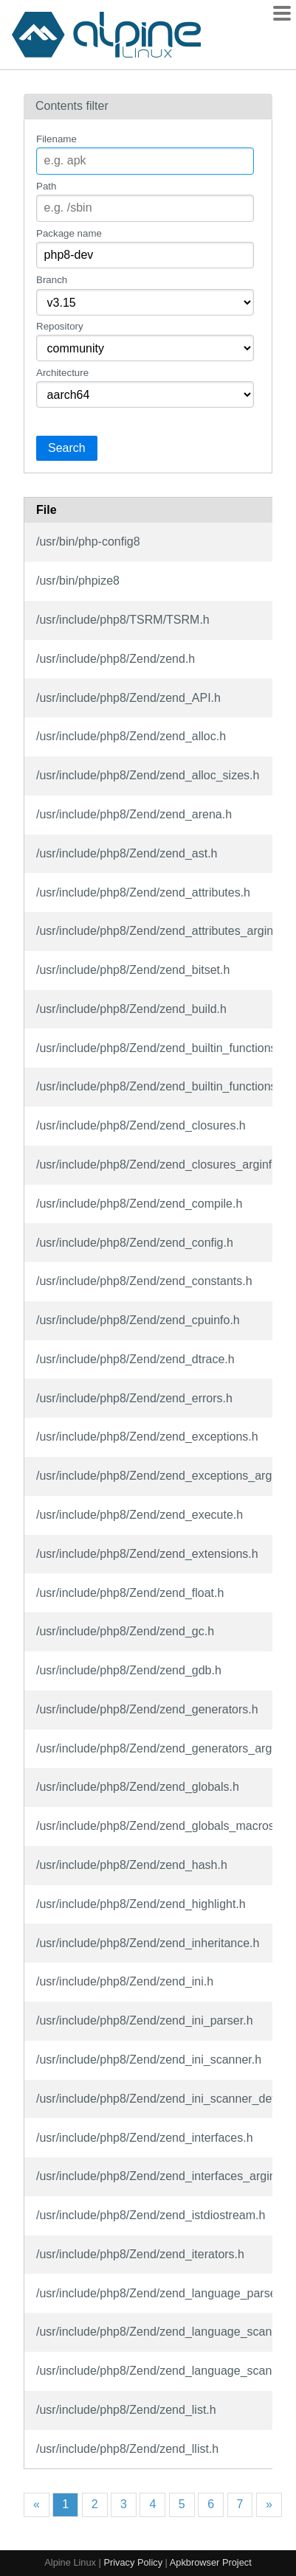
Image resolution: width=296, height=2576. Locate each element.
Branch (51, 279)
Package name (69, 233)
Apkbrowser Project (211, 2562)
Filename (56, 139)
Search (67, 448)
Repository (59, 326)
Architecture (62, 372)
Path (46, 186)
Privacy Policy (132, 2562)
